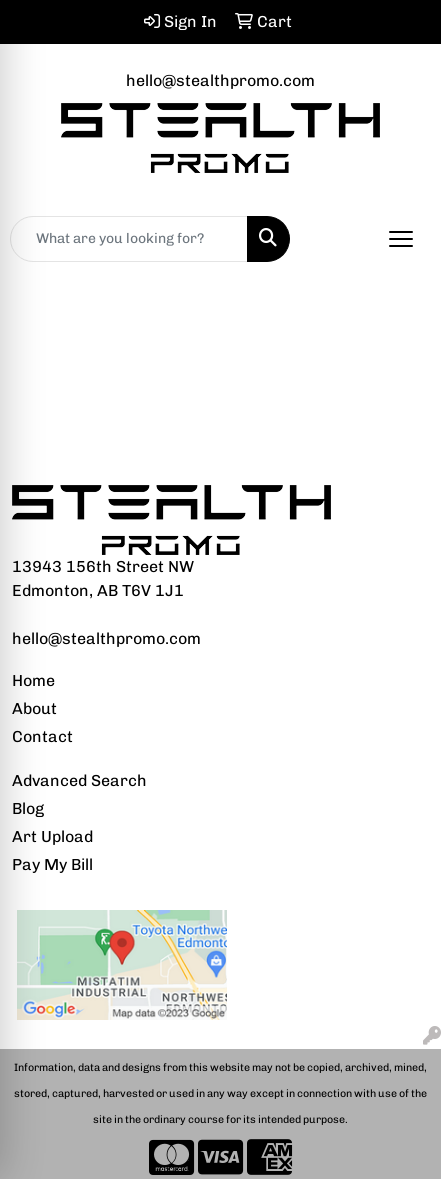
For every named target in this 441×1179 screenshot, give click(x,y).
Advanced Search (79, 780)
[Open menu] (401, 239)
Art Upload (52, 836)
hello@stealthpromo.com (220, 80)
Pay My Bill (52, 864)
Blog (28, 808)
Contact (42, 736)
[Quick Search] (129, 239)
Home (33, 680)
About (34, 708)
